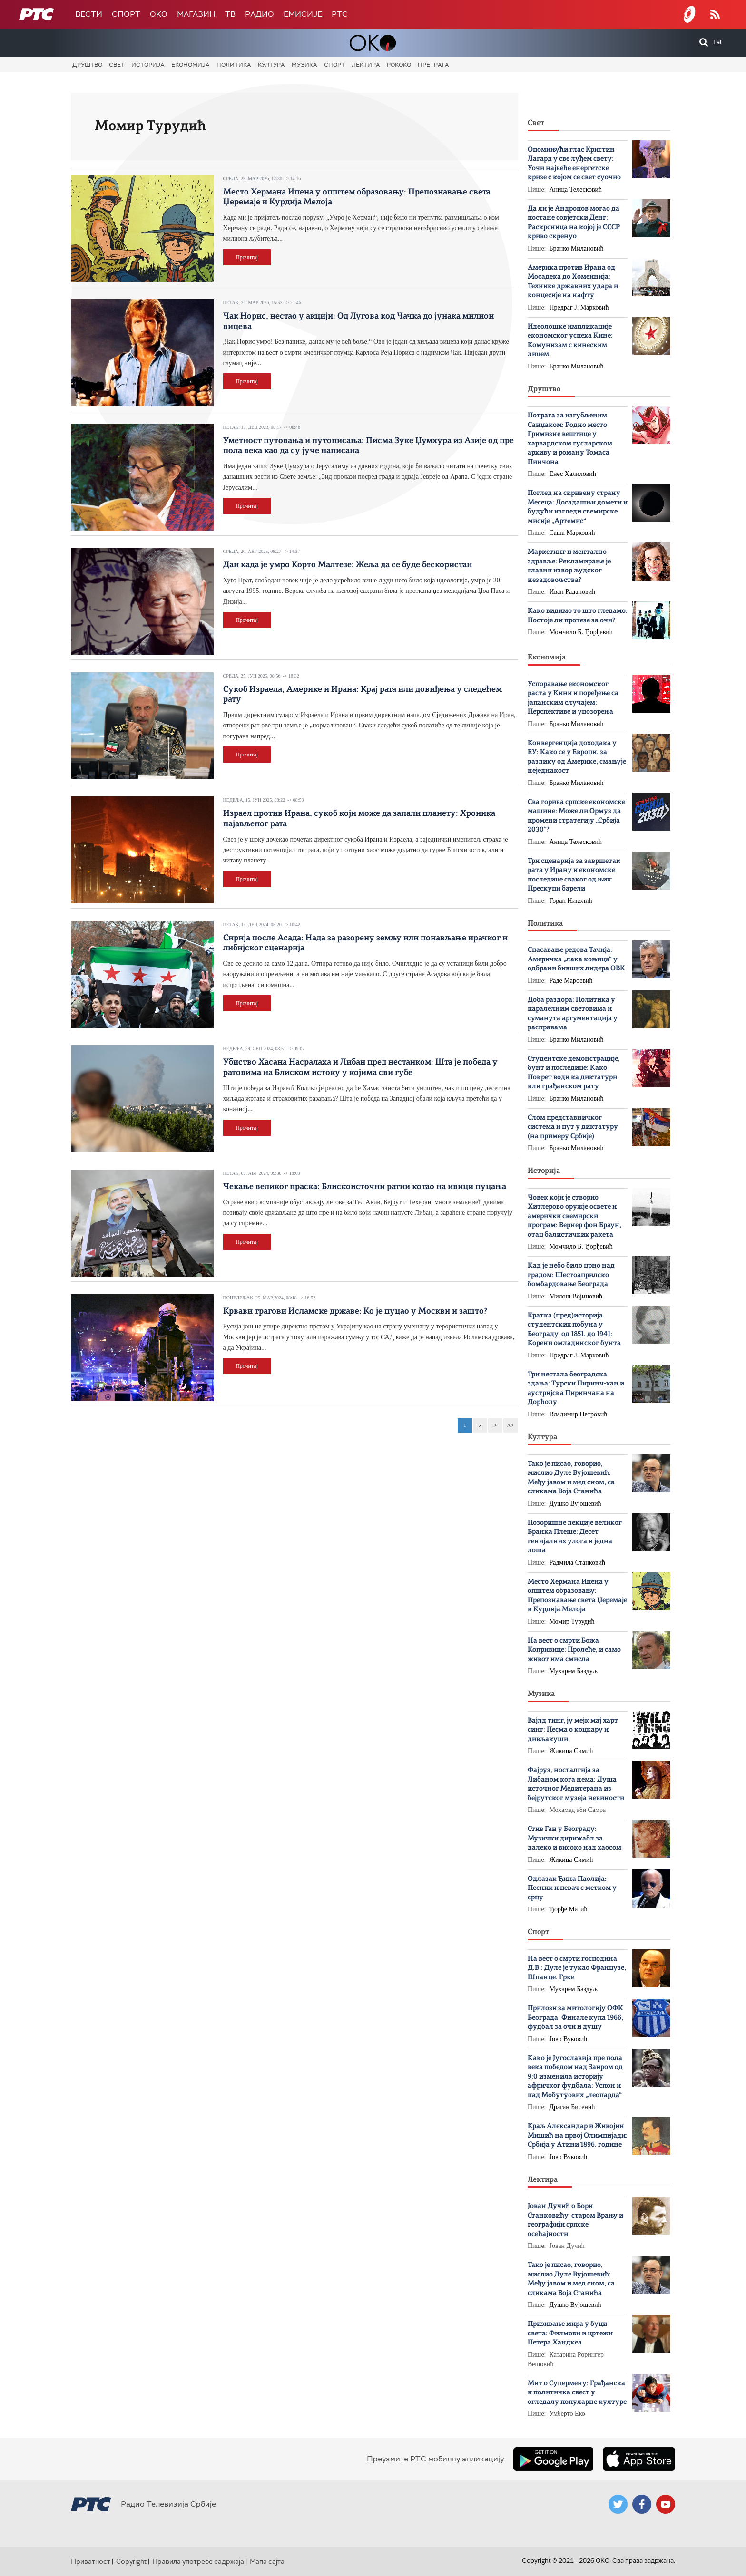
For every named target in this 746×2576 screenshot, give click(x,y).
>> (510, 1425)
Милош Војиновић (576, 1296)
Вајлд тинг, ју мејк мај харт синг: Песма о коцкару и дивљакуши (573, 1730)
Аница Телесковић (576, 189)
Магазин (196, 14)
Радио (259, 14)
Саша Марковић (572, 532)
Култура (271, 64)
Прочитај (247, 257)
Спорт (126, 14)
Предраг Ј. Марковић (579, 307)
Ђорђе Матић (569, 1909)
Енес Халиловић (573, 473)
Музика (304, 64)
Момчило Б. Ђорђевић (581, 632)
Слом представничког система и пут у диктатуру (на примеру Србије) (573, 1127)
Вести (88, 14)
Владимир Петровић (579, 1414)
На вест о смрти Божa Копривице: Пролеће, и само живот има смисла (574, 1650)
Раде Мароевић (571, 980)
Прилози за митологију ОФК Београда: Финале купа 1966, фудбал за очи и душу (575, 2018)
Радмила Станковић (578, 1562)
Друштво (87, 64)
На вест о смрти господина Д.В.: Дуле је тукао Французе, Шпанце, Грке (577, 1968)
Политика (233, 64)
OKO (158, 14)
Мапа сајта (267, 2561)
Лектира (366, 64)
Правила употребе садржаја (198, 2561)
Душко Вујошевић (575, 1503)
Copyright (131, 2561)
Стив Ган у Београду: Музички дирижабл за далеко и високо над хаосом (574, 1838)
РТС (340, 14)
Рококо (399, 64)
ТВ (230, 14)
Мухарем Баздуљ (574, 1671)
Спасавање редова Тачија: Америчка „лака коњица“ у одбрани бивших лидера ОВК (576, 959)
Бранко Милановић (577, 248)
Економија (190, 64)
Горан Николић (571, 900)
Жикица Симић (571, 1750)
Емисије (303, 14)
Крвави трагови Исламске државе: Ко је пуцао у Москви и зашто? (355, 1311)
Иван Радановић (573, 591)
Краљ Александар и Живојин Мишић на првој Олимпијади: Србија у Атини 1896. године (578, 2136)
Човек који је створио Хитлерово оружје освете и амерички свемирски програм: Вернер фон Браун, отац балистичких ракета (574, 1216)
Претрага (433, 64)
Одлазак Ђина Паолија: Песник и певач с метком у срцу (572, 1888)
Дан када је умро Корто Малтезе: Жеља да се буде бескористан (347, 565)
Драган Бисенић (572, 2107)
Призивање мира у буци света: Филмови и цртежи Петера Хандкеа (570, 2333)
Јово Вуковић (569, 2039)
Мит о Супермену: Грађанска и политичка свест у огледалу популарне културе (577, 2393)
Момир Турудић (572, 1621)
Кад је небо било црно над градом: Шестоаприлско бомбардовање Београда (571, 1275)
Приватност (90, 2561)
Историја (148, 64)
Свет (117, 64)
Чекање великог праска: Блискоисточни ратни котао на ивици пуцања (364, 1186)
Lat (717, 42)
